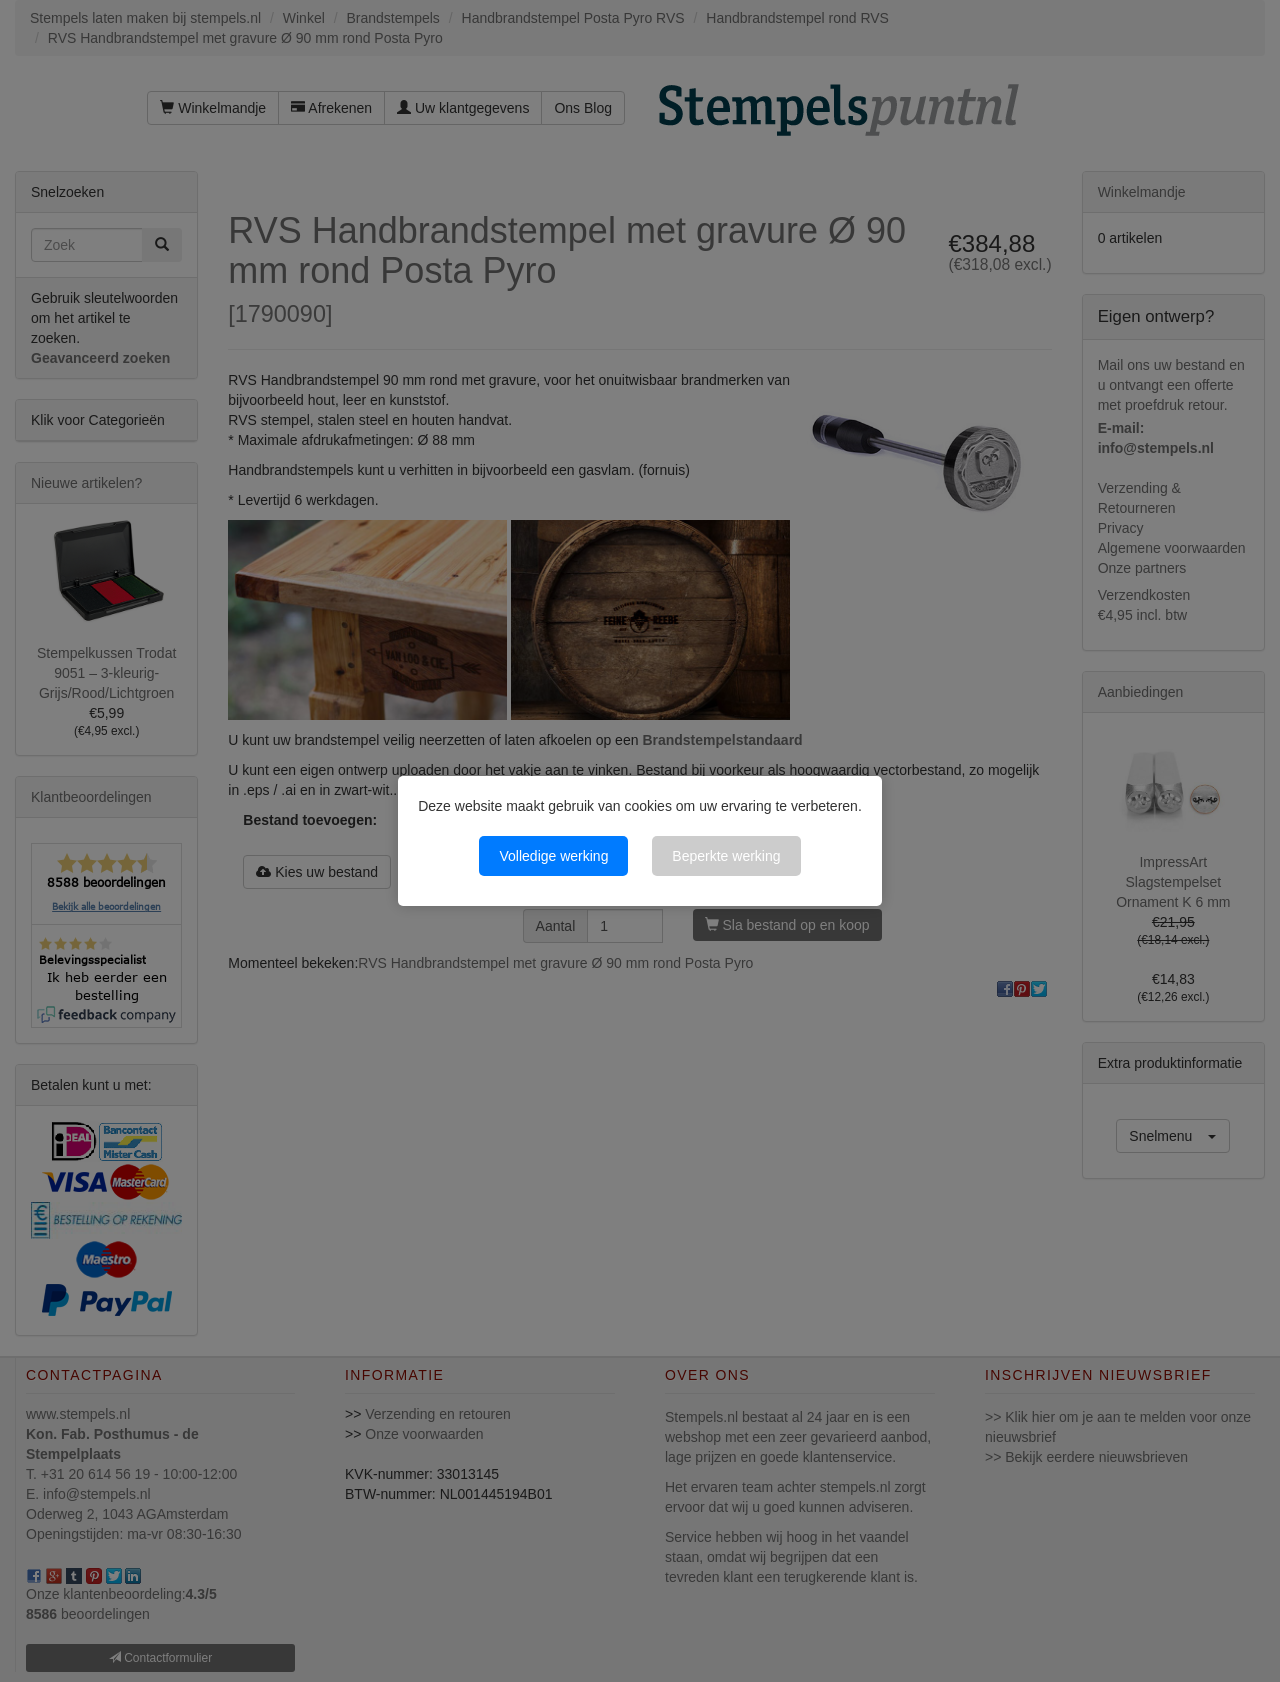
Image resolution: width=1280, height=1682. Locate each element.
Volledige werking (553, 856)
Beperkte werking (726, 856)
